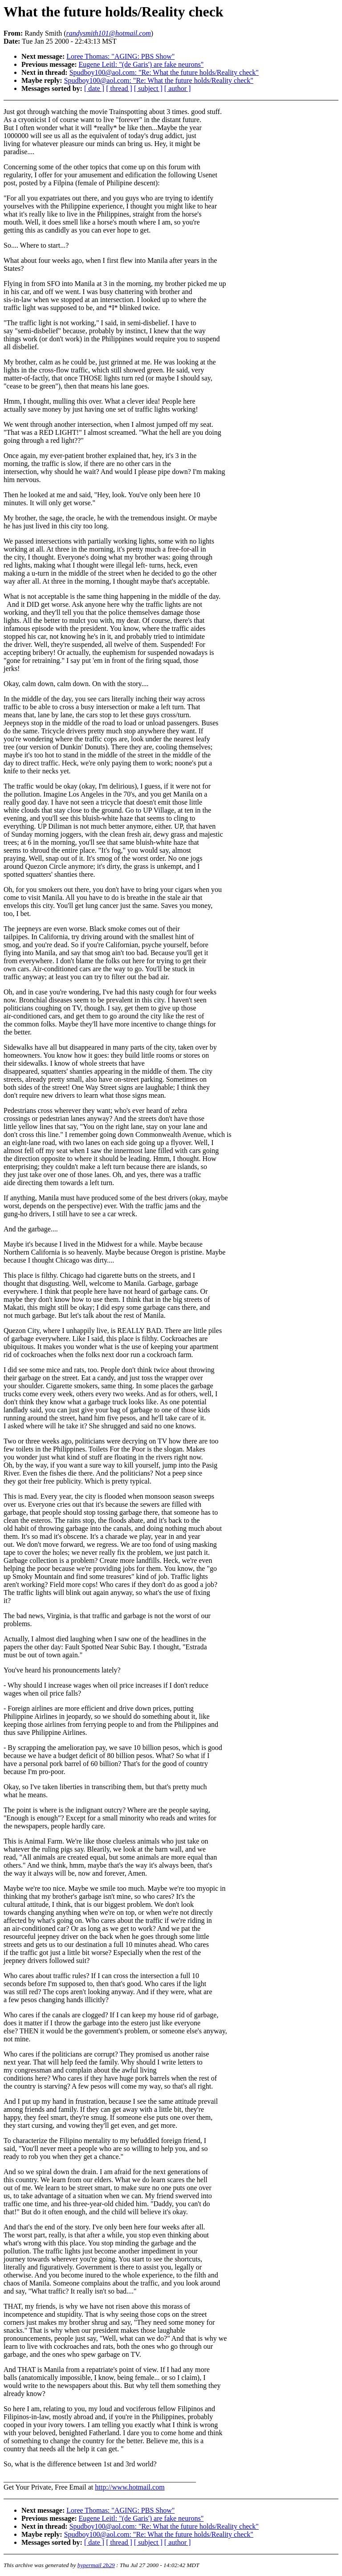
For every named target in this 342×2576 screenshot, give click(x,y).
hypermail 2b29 (96, 2565)
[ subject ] (148, 88)
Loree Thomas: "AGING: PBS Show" (120, 56)
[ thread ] (119, 88)
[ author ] (177, 88)
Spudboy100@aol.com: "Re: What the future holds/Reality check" (164, 72)
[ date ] (94, 88)
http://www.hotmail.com (129, 2487)
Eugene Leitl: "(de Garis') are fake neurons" (141, 64)
